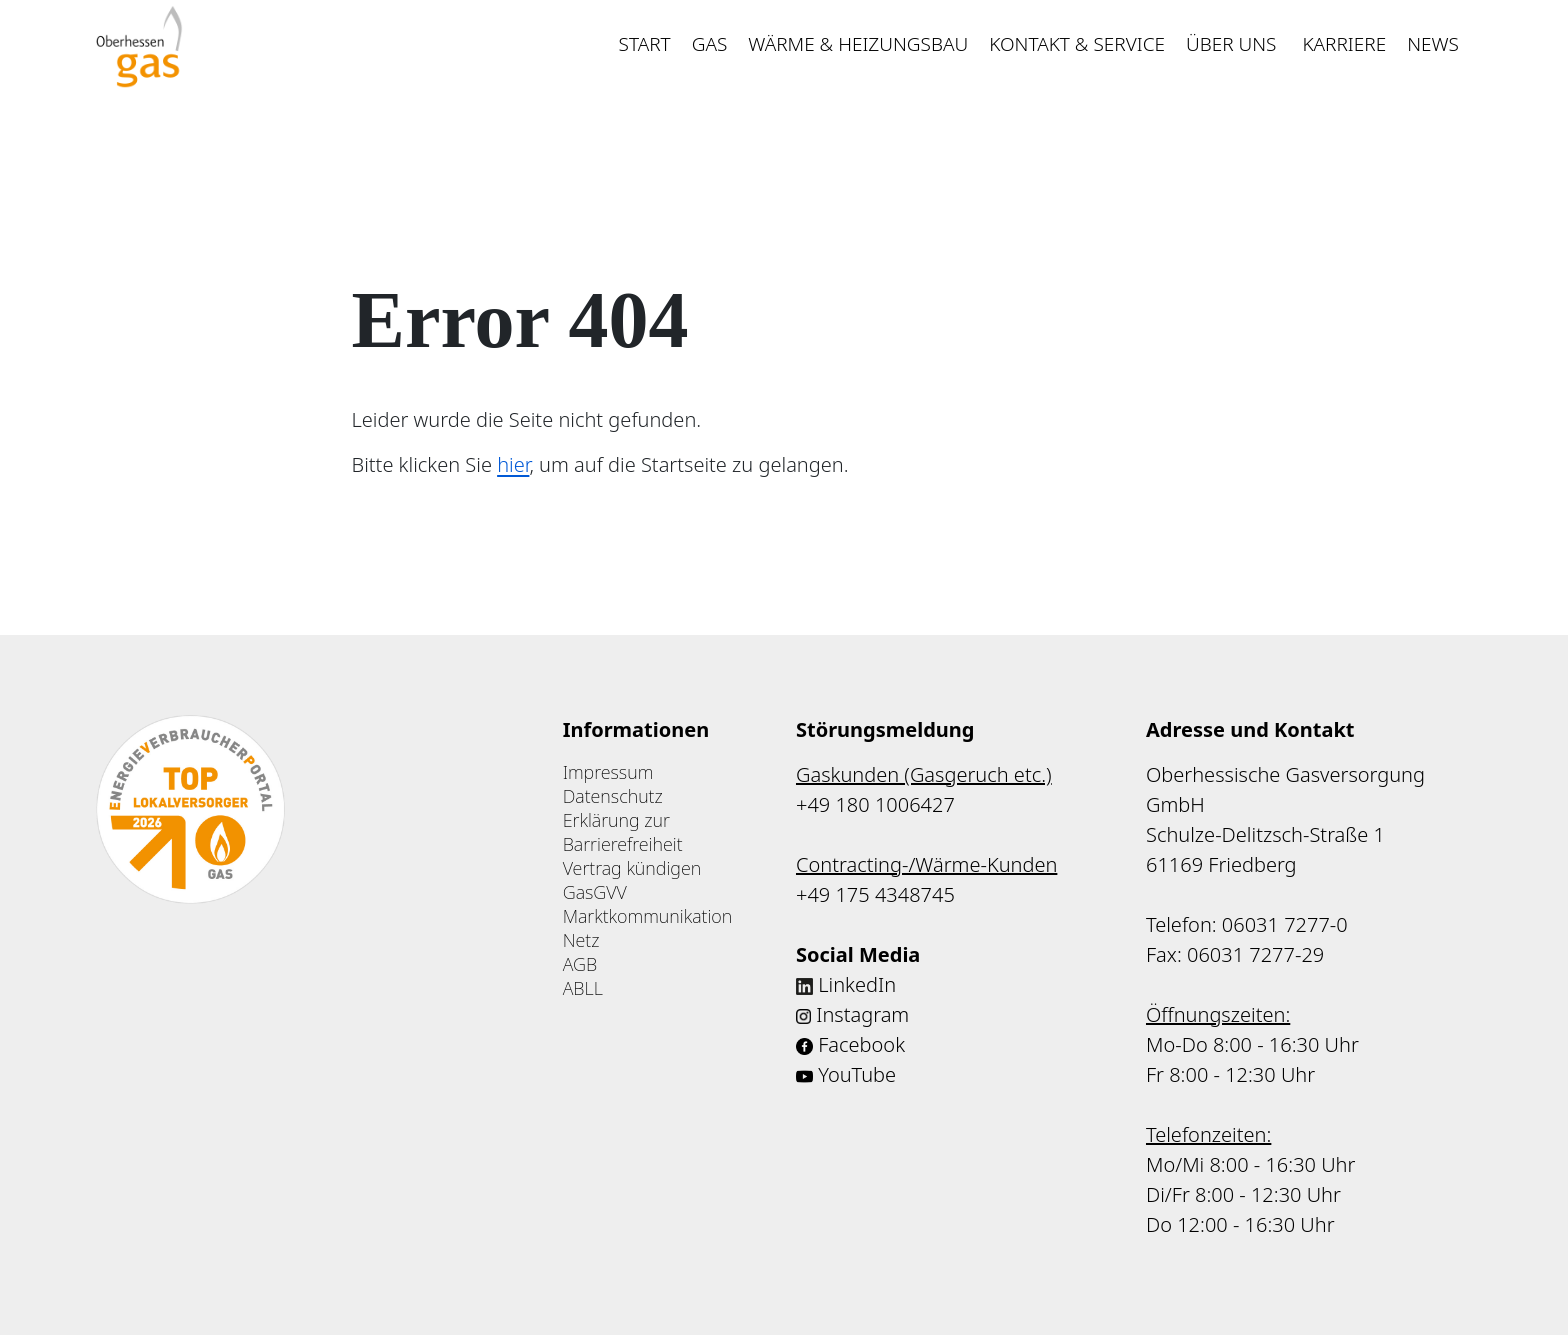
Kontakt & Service (1077, 44)
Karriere (1344, 44)
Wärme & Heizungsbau (858, 44)
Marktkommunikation (648, 916)
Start (645, 44)
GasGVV (595, 892)
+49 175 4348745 (875, 894)
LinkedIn (857, 984)
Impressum (608, 772)
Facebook (861, 1044)
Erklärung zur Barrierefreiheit (623, 832)
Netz (581, 940)
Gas (710, 44)
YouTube (857, 1074)
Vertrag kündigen (632, 868)
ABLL (583, 988)
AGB (580, 964)
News (1433, 44)
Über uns (1233, 44)
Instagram (862, 1014)
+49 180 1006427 (875, 804)
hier (513, 464)
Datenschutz (613, 796)
